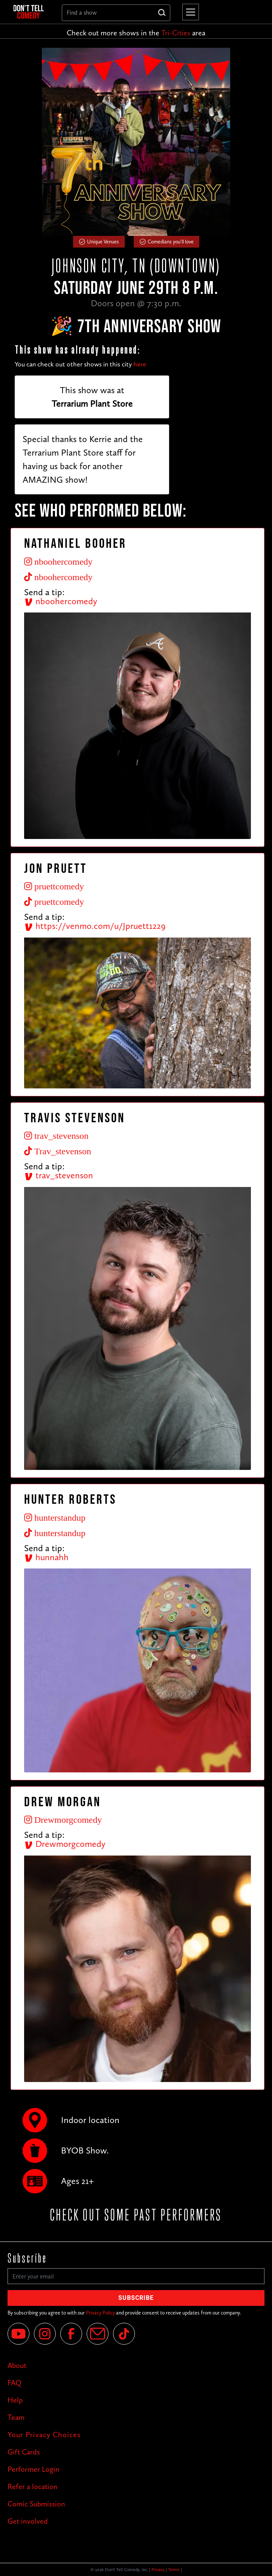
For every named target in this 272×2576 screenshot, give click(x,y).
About (17, 2365)
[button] (189, 12)
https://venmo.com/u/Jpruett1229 (94, 925)
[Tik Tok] (124, 2334)
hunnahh (46, 1557)
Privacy (158, 2569)
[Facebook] (71, 2334)
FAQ (14, 2382)
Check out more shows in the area (136, 32)
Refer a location (33, 2486)
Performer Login (34, 2469)
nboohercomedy (60, 601)
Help (15, 2399)
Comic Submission (36, 2503)
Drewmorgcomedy (64, 1843)
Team (16, 2417)
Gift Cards (24, 2451)
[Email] (97, 2334)
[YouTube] (18, 2334)
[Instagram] (45, 2334)
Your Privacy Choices (44, 2434)
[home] (32, 12)
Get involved (28, 2521)
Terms (174, 2569)
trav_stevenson (58, 1175)
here (139, 364)
